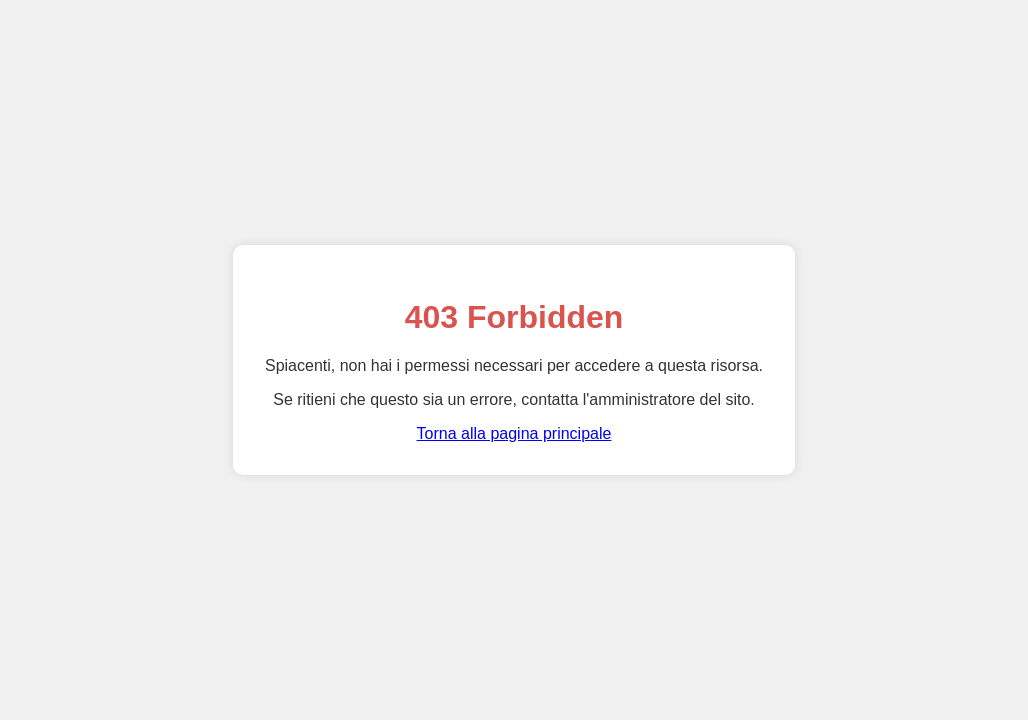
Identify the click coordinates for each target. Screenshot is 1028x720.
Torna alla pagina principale (514, 433)
